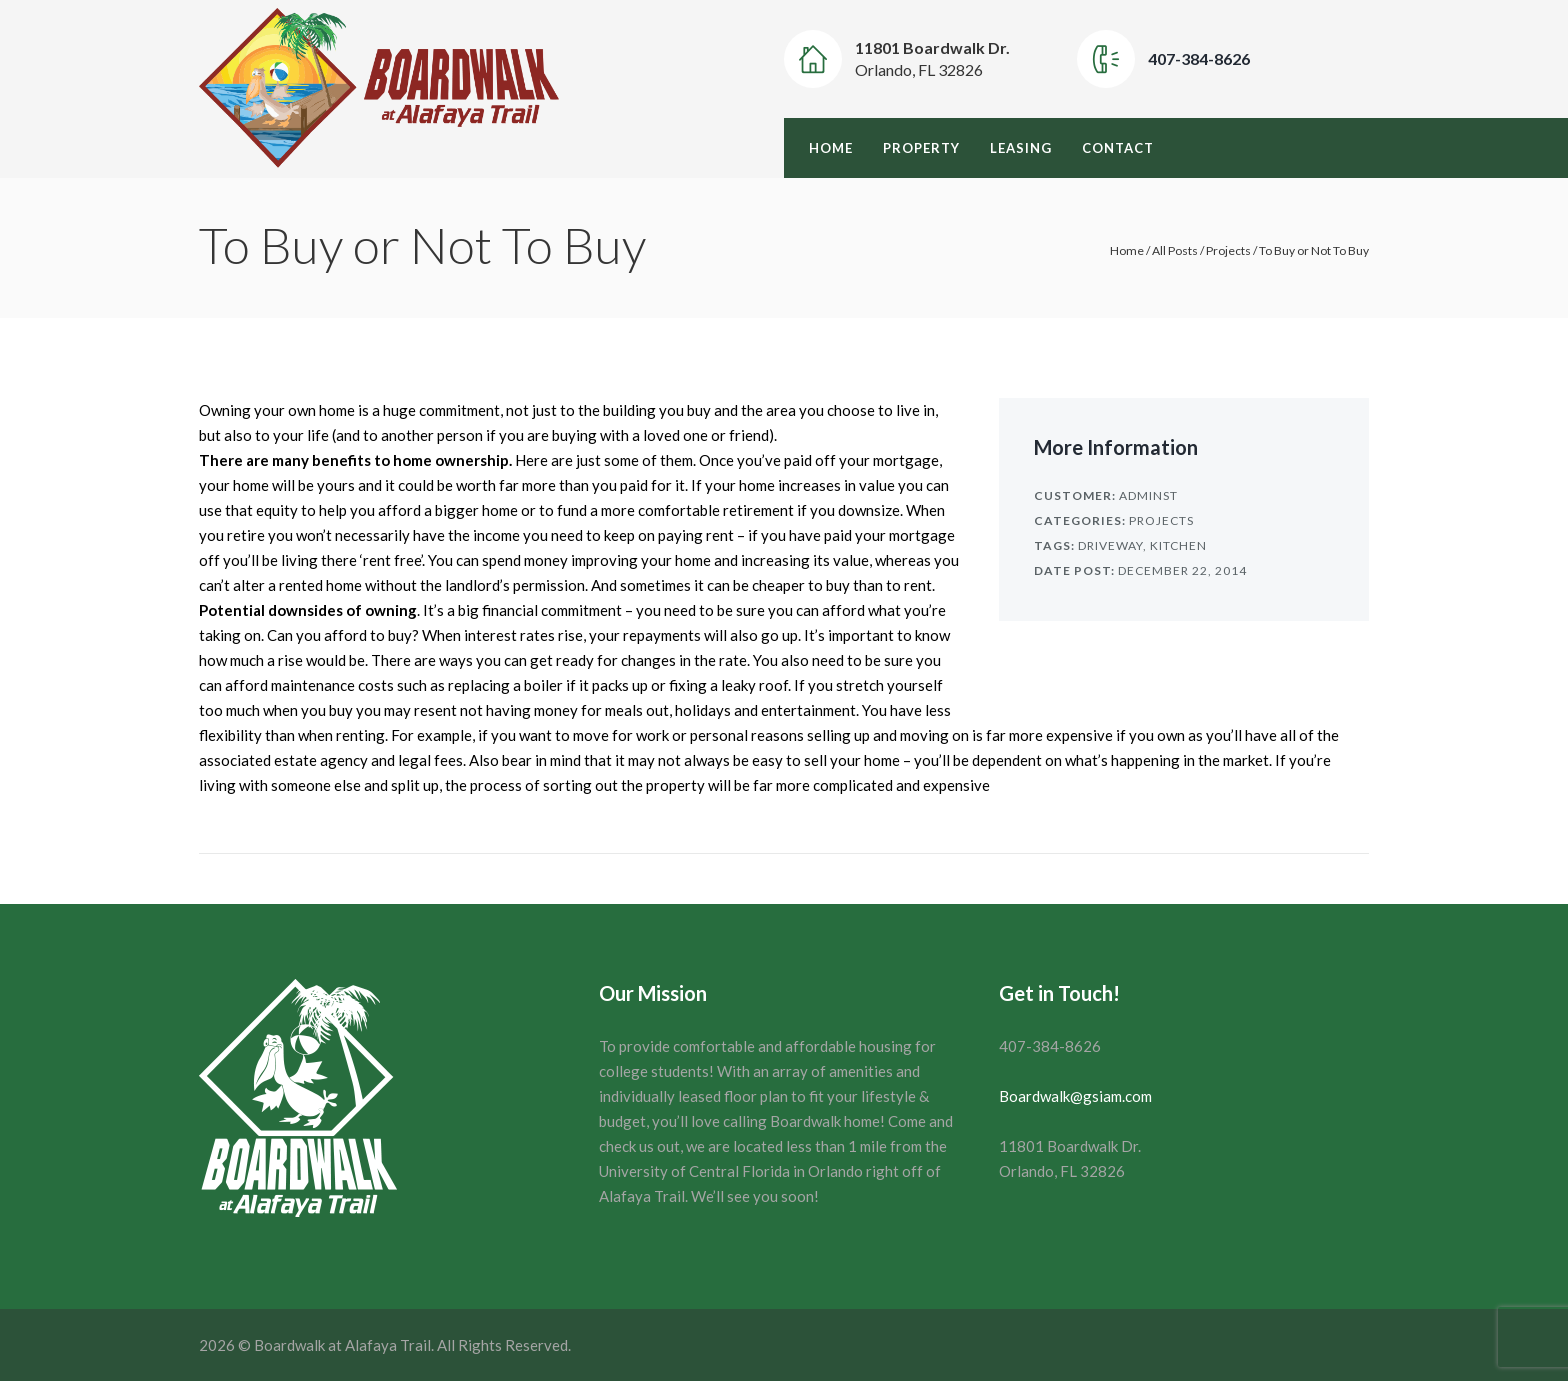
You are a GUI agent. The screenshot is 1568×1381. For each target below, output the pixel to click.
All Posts (1175, 250)
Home (831, 148)
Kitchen (1178, 545)
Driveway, (1112, 545)
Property (921, 148)
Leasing (1021, 148)
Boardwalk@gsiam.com (1075, 1096)
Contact (1118, 148)
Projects (1228, 250)
